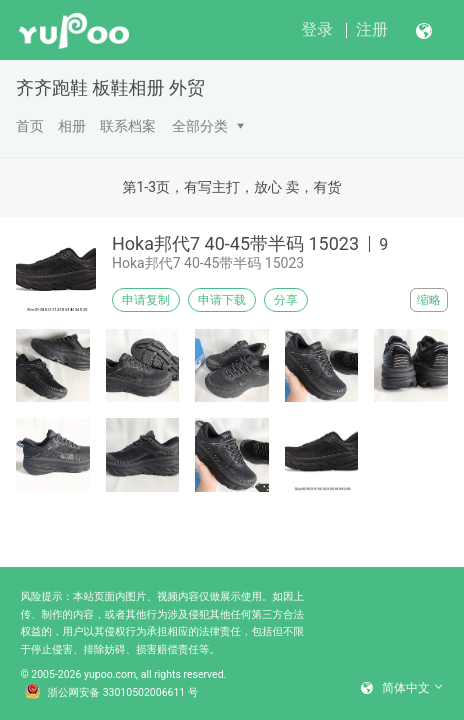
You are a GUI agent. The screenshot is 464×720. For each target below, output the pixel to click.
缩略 (429, 300)
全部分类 (200, 126)
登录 (317, 29)
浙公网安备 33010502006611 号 (112, 693)
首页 (30, 126)
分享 (286, 300)
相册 (72, 126)
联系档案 (128, 126)
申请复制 (146, 300)
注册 (372, 29)
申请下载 (222, 300)
